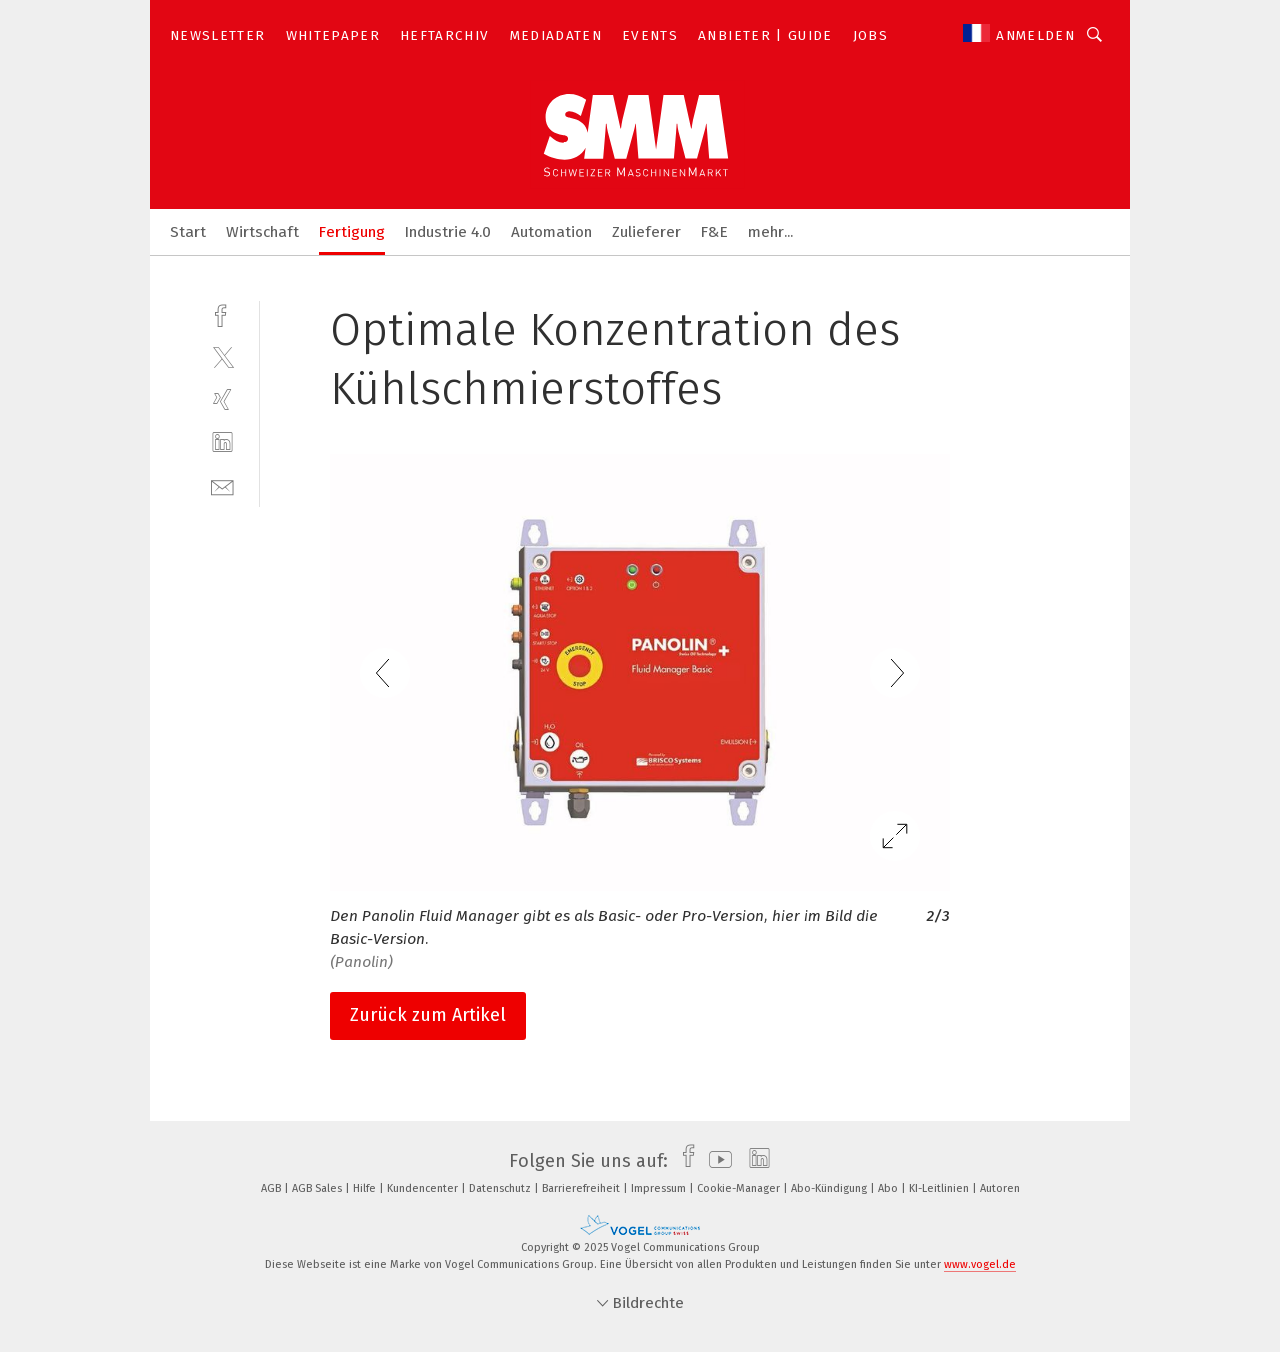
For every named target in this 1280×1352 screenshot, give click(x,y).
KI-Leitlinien (940, 1188)
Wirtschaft (262, 232)
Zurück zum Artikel (428, 1015)
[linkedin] (222, 442)
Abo (889, 1188)
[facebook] (222, 313)
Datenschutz (501, 1188)
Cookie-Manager (740, 1188)
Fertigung (352, 232)
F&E (714, 232)
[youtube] (715, 1161)
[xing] (222, 399)
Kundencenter (424, 1188)
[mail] (222, 485)
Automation (551, 232)
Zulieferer (646, 232)
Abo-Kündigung (830, 1188)
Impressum (660, 1188)
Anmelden (1035, 35)
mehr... (770, 232)
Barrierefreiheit (582, 1188)
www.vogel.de (980, 1264)
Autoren (1000, 1188)
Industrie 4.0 (448, 232)
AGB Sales (318, 1188)
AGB (272, 1188)
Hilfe (366, 1188)
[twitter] (222, 356)
